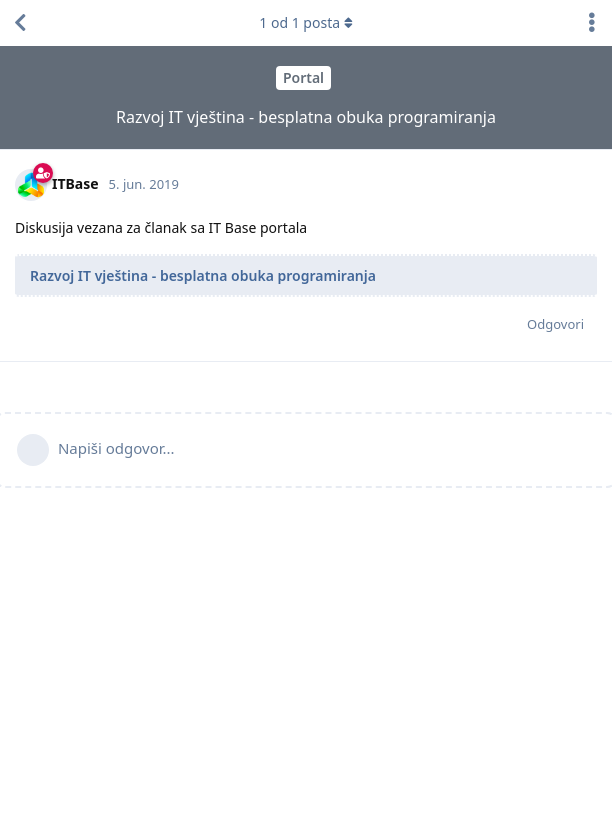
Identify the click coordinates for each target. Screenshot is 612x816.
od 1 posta (305, 22)
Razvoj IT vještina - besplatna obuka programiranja (203, 275)
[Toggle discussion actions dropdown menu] (592, 23)
